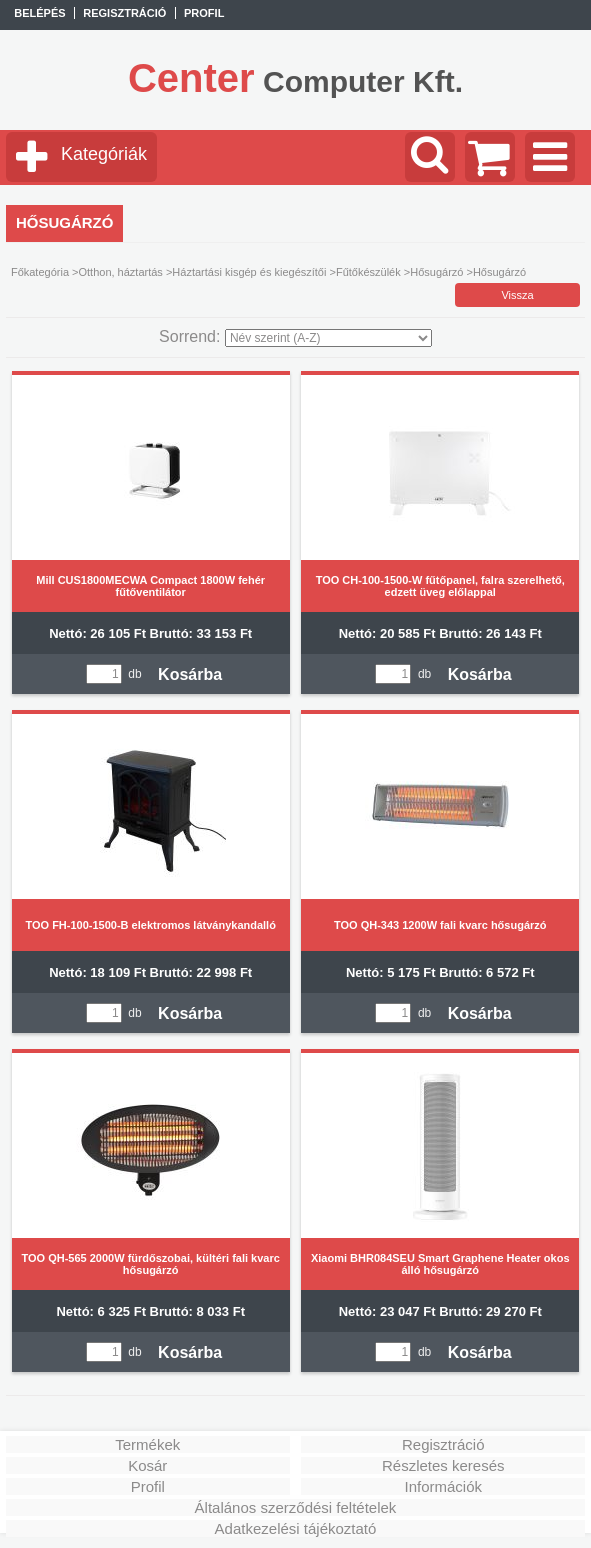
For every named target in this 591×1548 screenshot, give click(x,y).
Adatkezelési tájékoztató (296, 1528)
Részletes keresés (443, 1465)
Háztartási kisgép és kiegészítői (249, 272)
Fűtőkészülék (368, 272)
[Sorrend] (328, 338)
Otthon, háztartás (120, 272)
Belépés (39, 13)
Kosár (147, 1465)
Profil (148, 1486)
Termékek (147, 1444)
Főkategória (40, 272)
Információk (443, 1486)
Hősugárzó (436, 272)
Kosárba (190, 674)
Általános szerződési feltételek (296, 1507)
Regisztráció (443, 1444)
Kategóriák (104, 154)
